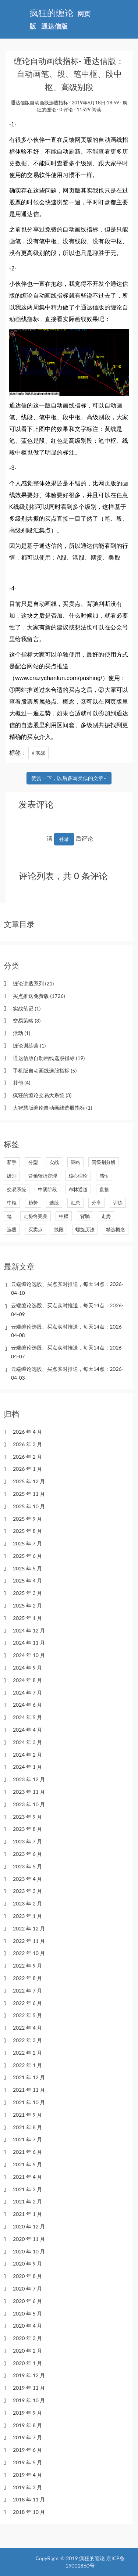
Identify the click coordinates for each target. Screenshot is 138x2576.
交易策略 (26, 1020)
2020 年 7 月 (27, 2288)
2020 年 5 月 (27, 2313)
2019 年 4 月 (27, 2475)
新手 (12, 1162)
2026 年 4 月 (27, 1432)
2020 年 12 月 (29, 2226)
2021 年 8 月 (27, 2127)
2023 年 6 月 (27, 1854)
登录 (64, 839)
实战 (54, 1162)
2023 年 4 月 (27, 1879)
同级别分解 (104, 1162)
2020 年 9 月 (27, 2263)
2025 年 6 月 (27, 1556)
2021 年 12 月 (29, 2077)
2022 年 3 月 (27, 2040)
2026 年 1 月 (27, 1469)
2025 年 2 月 (27, 1605)
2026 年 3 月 (27, 1444)
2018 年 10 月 (29, 2512)
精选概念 (115, 1229)
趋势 (33, 1203)
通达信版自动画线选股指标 (39, 102)
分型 (33, 1162)
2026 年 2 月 (27, 1457)
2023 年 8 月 (27, 1829)
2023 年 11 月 (29, 1792)
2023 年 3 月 (27, 1891)
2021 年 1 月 (27, 2214)
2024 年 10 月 (29, 1655)
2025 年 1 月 (27, 1618)
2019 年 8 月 (27, 2425)
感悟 (104, 1176)
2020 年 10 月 (29, 2251)
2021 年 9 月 (27, 2115)
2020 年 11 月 (29, 2239)
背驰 (85, 1216)
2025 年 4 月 (27, 1580)
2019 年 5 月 (27, 2462)
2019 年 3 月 (27, 2487)
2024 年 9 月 (27, 1667)
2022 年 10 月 (29, 1953)
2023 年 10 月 (29, 1804)
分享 (96, 1203)
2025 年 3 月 (27, 1593)
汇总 (75, 1203)
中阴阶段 (47, 1189)
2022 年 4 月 (27, 2027)
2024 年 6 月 (27, 1705)
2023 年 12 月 (29, 1779)
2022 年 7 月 (27, 1990)
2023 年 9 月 (27, 1817)
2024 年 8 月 (27, 1680)
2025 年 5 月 (27, 1568)
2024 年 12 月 (29, 1630)
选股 (54, 1203)
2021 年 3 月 (27, 2189)
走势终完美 (35, 1216)
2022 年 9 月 (27, 1965)
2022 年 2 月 (27, 2052)
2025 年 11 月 (29, 1494)
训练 (118, 1203)
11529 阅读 (89, 109)
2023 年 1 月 (27, 1916)
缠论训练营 (29, 1045)
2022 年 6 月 (27, 2003)
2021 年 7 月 (27, 2139)
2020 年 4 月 (27, 2325)
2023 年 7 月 (27, 1841)
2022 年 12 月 (29, 1928)
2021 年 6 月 (27, 2152)
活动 (21, 1033)
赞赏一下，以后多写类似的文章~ (68, 778)
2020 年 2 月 (27, 2350)
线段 (59, 1229)
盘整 (104, 1189)
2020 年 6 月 (27, 2301)
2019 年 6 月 (27, 2450)
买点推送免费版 (39, 996)
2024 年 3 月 (27, 1742)
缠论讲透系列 (33, 983)
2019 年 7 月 (27, 2437)
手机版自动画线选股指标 (45, 1070)
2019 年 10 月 (29, 2400)
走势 (106, 1216)
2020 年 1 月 (27, 2363)
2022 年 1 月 (27, 2065)
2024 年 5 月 (27, 1717)
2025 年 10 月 (29, 1506)
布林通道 (78, 1189)
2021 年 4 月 (27, 2177)
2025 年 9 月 (27, 1519)
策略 (75, 1162)
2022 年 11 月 (29, 1941)
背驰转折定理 (42, 1176)
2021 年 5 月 (27, 2164)
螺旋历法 (85, 1229)
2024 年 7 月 (27, 1692)
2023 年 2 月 (27, 1903)
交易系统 (16, 1189)
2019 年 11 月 (29, 2388)
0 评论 (66, 109)
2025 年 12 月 (29, 1481)
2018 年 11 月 (29, 2499)
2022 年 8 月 (27, 1978)
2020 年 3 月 (27, 2338)
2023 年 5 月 (27, 1866)
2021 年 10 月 (29, 2102)
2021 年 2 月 (27, 2201)
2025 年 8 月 (27, 1531)
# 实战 (38, 753)
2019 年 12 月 (29, 2375)
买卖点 (35, 1229)
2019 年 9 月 (27, 2413)
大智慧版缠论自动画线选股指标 (52, 1107)
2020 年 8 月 (27, 2276)
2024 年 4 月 (27, 1730)
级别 (12, 1176)
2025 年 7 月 (27, 1543)
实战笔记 (26, 1008)
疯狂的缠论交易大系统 (42, 1095)
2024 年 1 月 (27, 1767)
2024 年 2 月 (27, 1755)
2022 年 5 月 (27, 2015)
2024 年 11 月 (29, 1642)
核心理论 (78, 1176)
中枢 (12, 1203)
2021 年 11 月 (29, 2090)
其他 (21, 1082)
